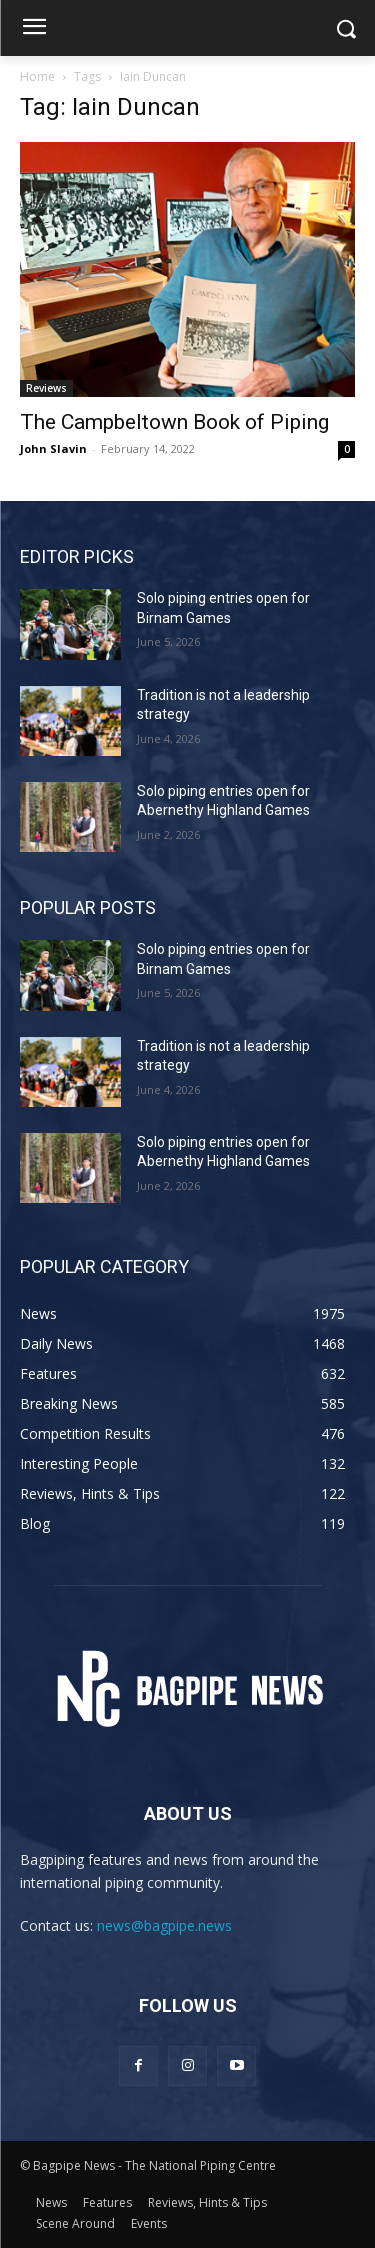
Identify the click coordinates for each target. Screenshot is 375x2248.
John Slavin (53, 448)
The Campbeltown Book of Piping (174, 422)
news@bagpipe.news (164, 1925)
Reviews (46, 388)
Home (37, 76)
